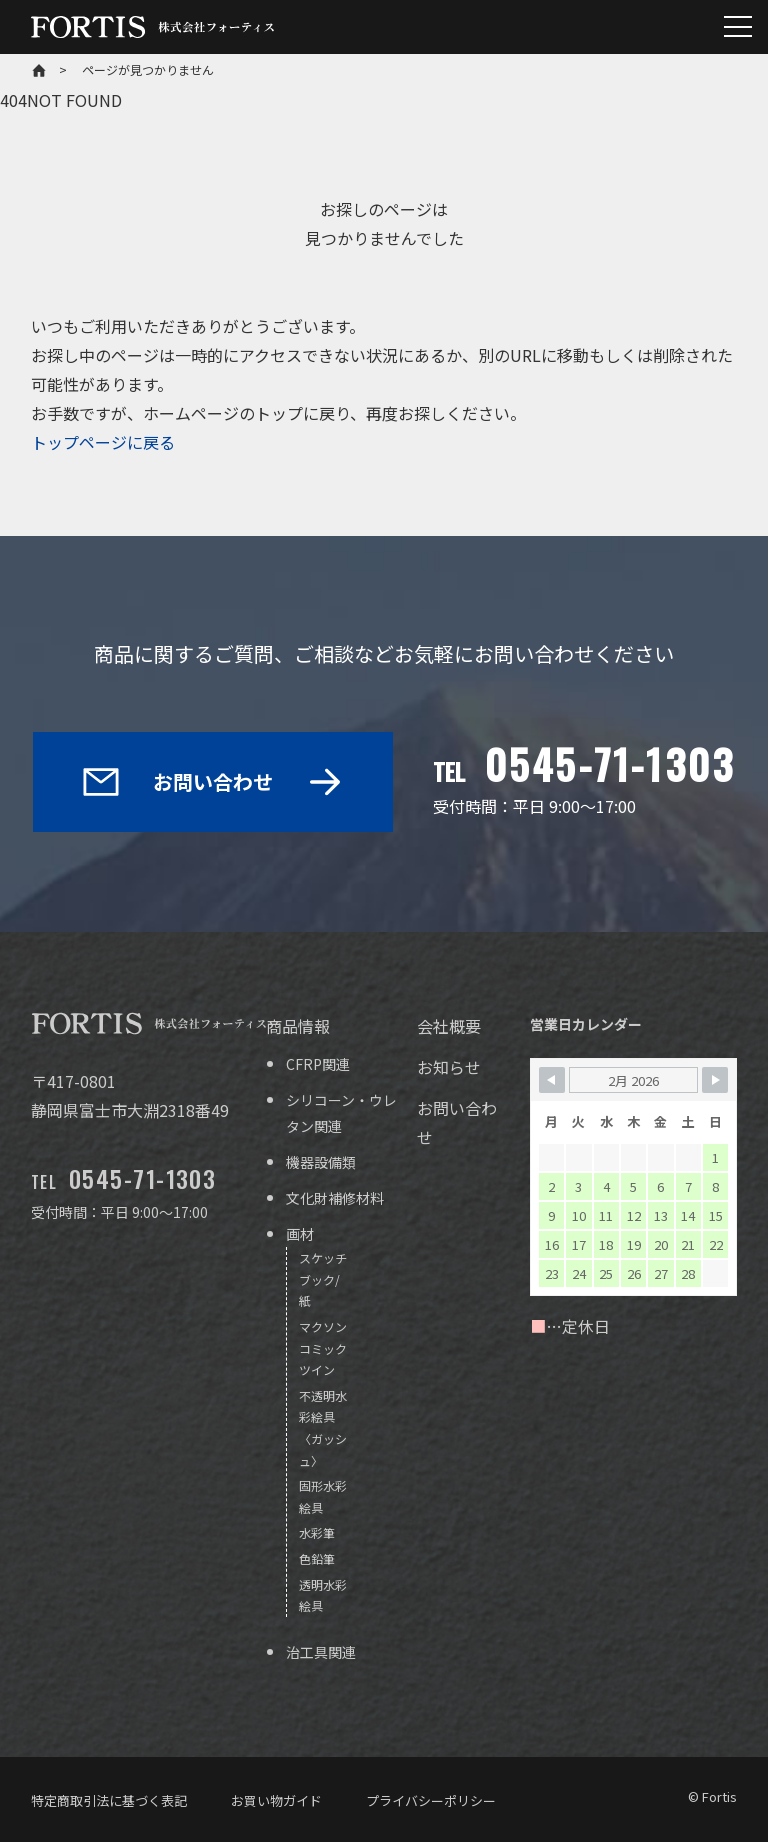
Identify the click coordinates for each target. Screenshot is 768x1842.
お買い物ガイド (276, 1800)
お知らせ (449, 1067)
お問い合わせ (213, 781)
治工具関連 (321, 1652)
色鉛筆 (317, 1558)
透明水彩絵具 (323, 1595)
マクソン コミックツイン (323, 1348)
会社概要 (449, 1026)
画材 (300, 1234)
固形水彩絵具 (323, 1496)
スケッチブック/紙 (323, 1279)
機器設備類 (321, 1162)
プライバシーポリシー (431, 1800)
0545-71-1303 (610, 764)
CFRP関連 (318, 1064)
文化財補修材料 (335, 1198)
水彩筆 (317, 1532)
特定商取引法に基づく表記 (109, 1800)
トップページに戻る (103, 442)
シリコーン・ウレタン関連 (341, 1112)
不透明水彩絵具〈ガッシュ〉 (323, 1428)
